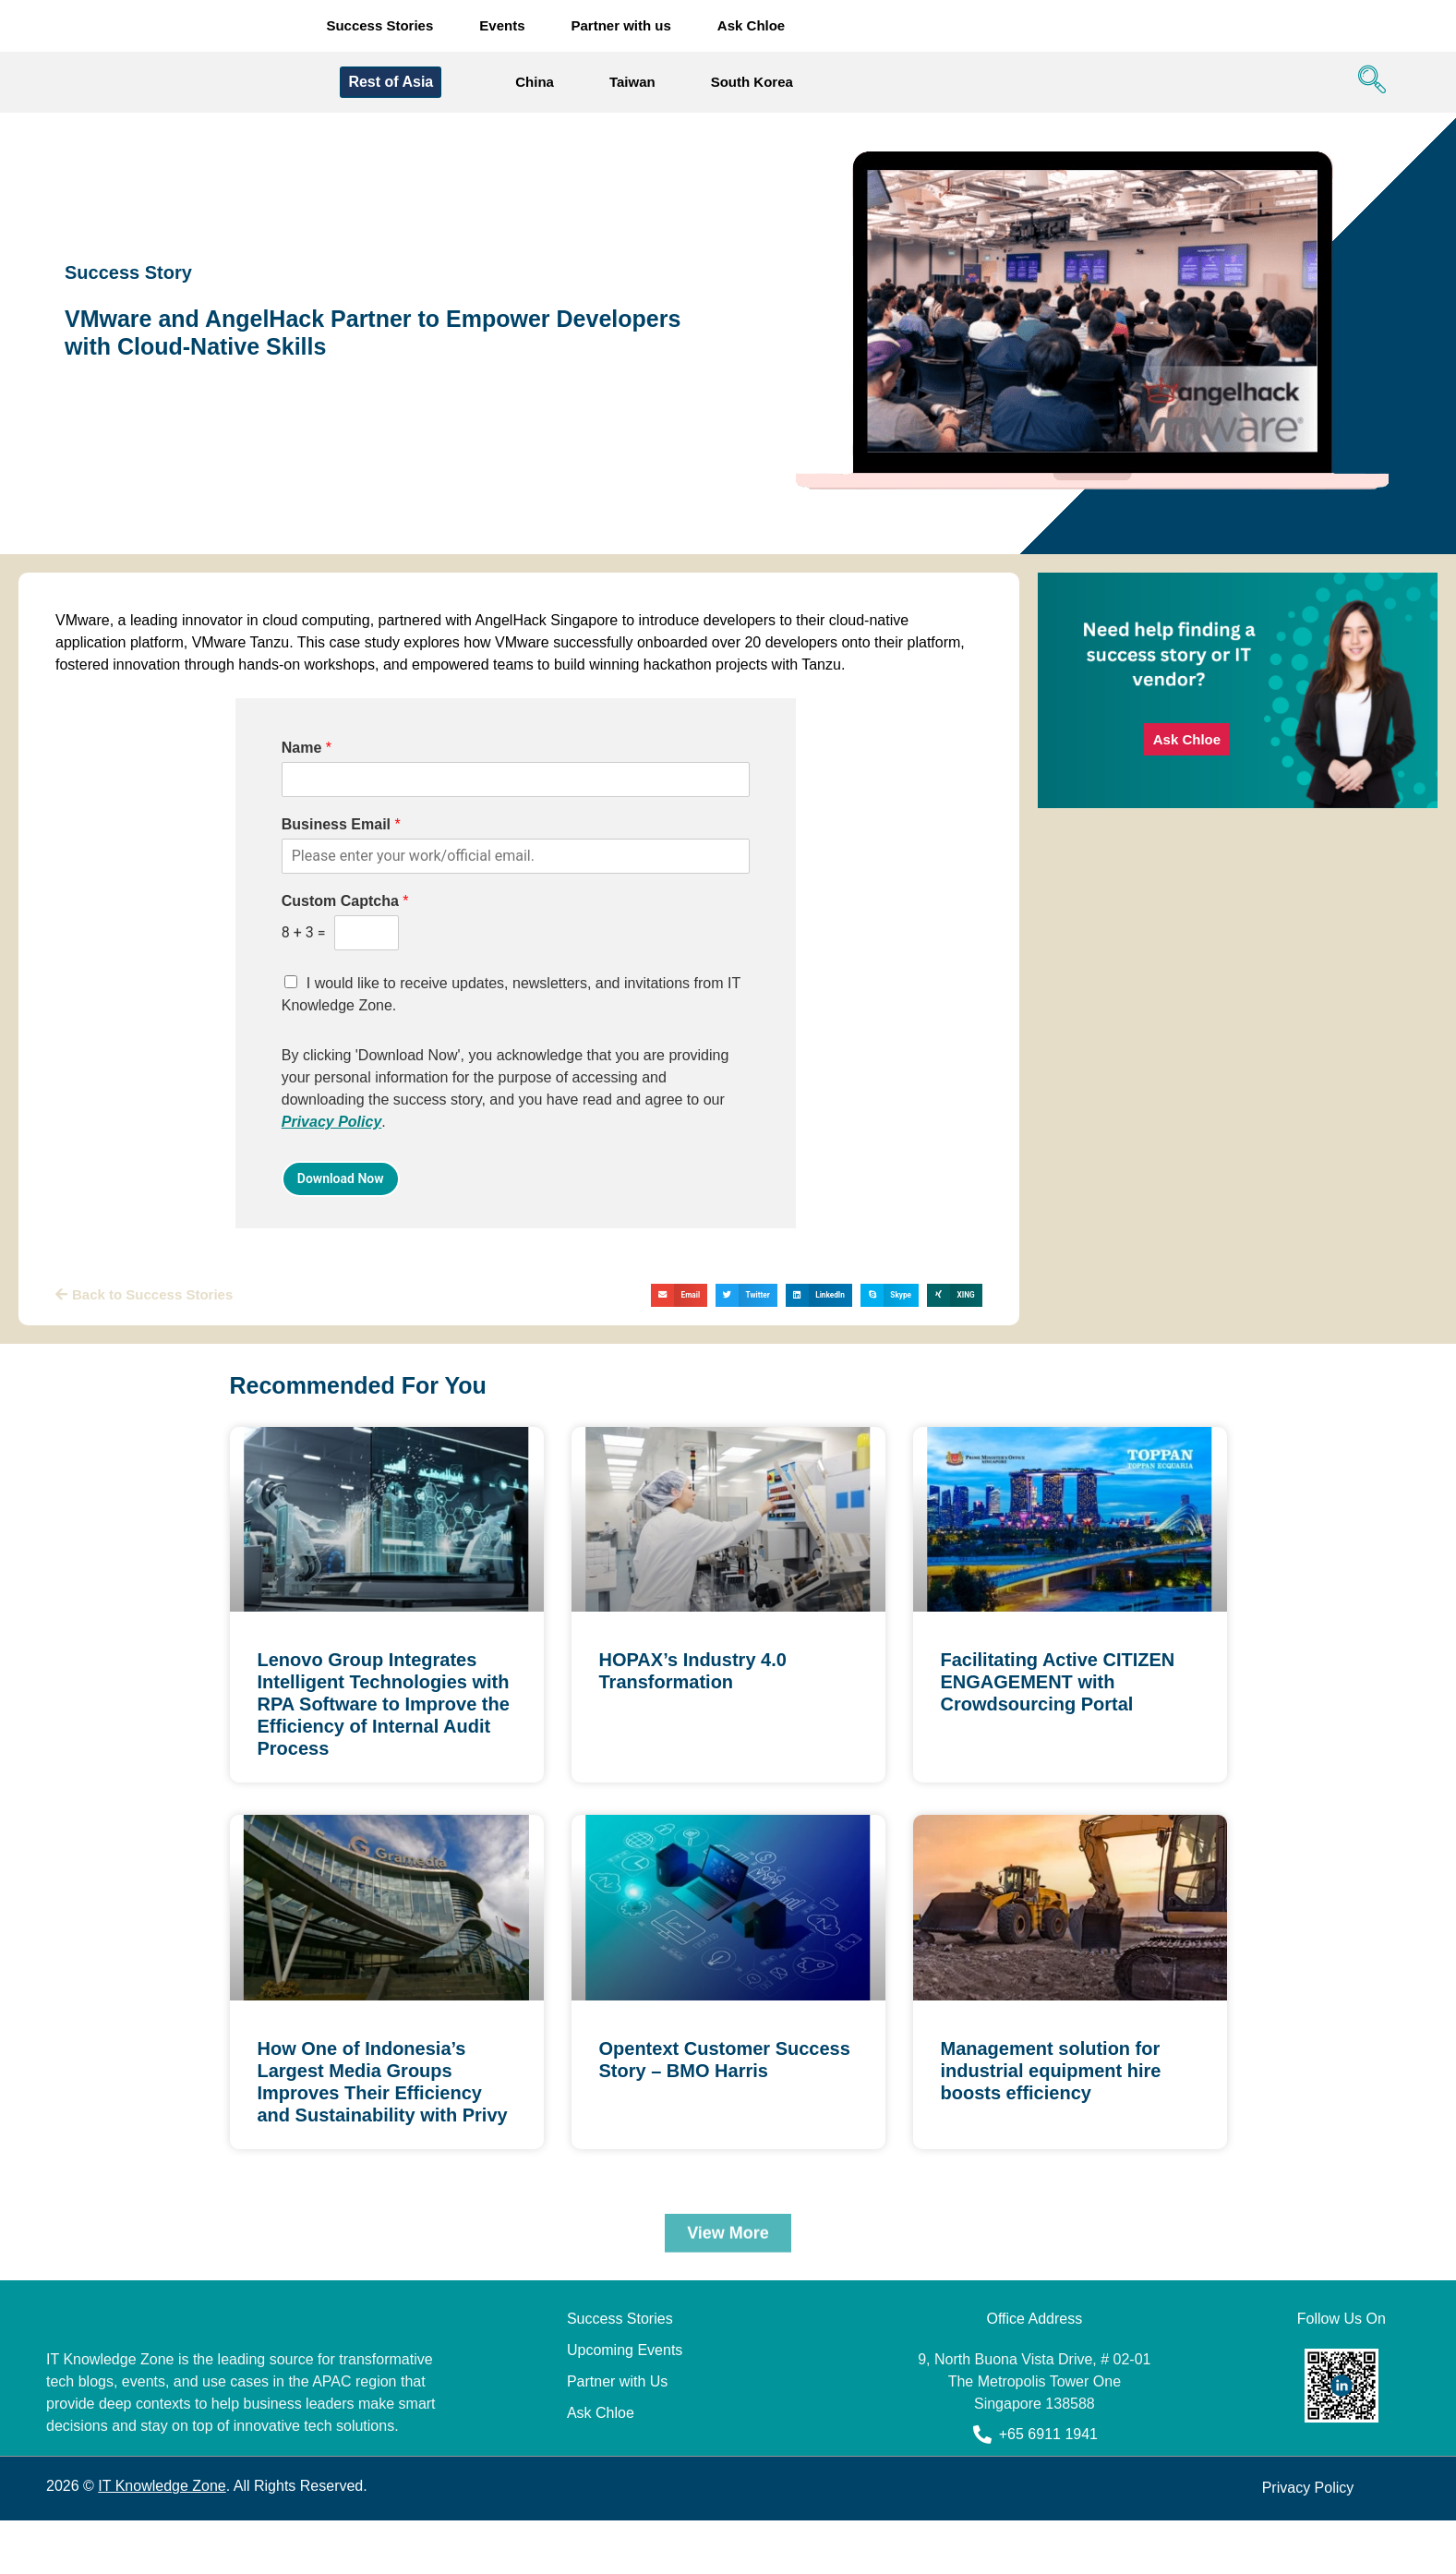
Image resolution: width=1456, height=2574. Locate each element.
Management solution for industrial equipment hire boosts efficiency (1051, 2072)
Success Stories (379, 26)
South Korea (752, 83)
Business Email (341, 826)
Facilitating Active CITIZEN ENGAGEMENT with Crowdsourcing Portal (1058, 1683)
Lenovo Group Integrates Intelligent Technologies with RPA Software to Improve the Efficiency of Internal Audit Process (384, 1705)
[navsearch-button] (1367, 84)
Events (501, 26)
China (534, 83)
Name (306, 749)
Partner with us (621, 26)
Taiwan (632, 83)
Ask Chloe (751, 26)
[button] (679, 1297)
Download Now (340, 1180)
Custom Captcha (345, 903)
